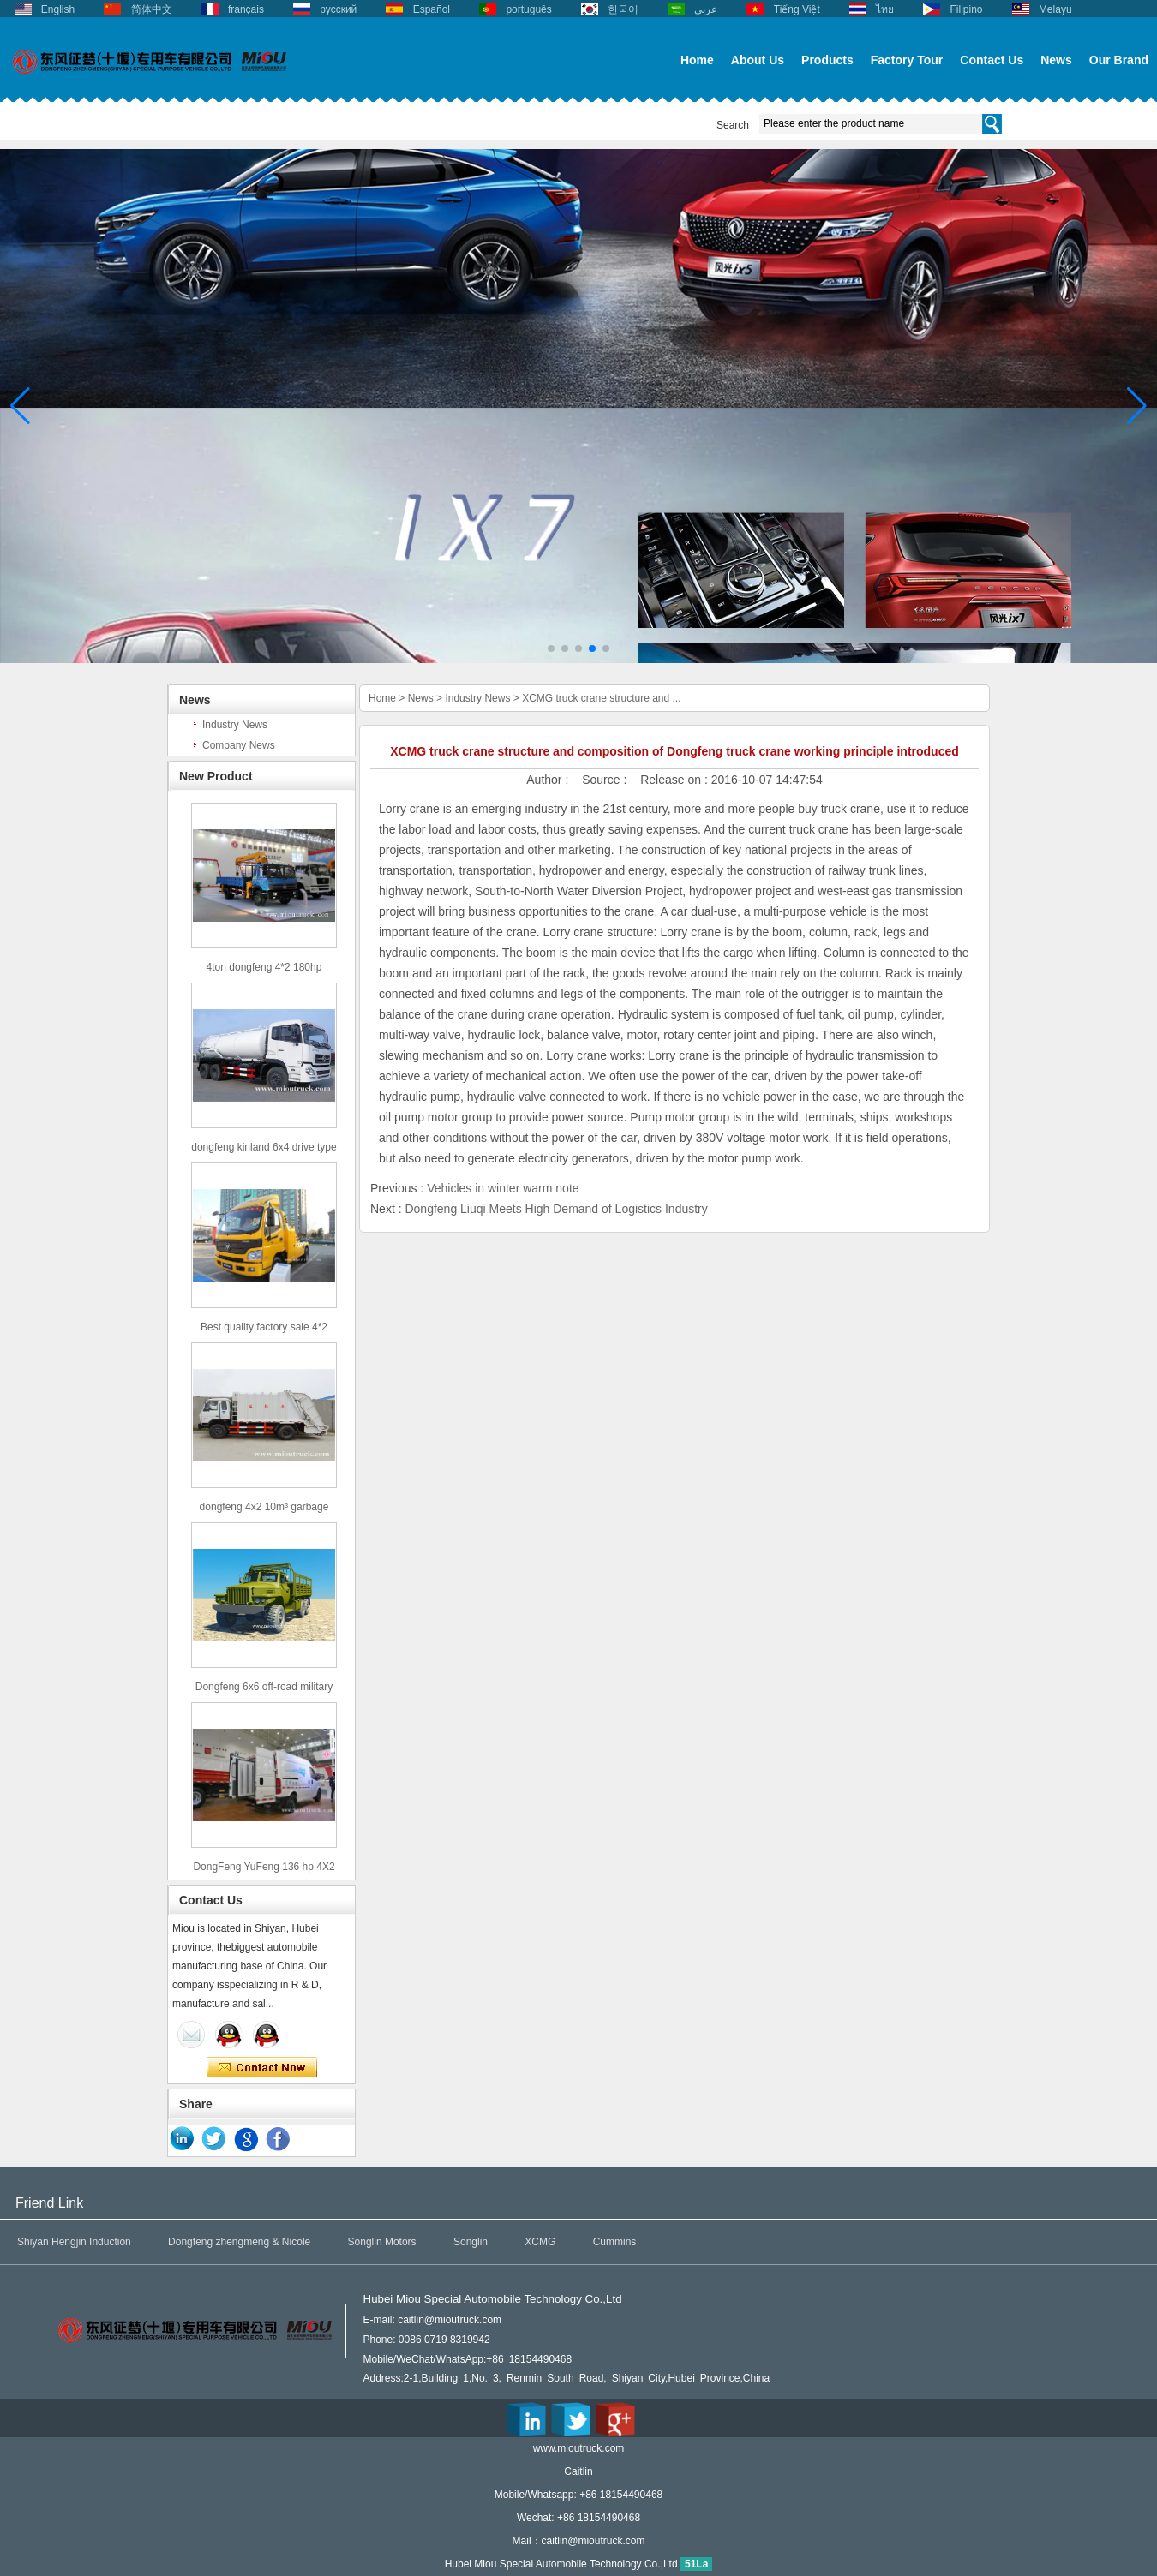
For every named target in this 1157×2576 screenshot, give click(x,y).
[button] (551, 648)
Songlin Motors (382, 2242)
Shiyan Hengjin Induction (74, 2242)
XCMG (540, 2242)
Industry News (234, 725)
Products (827, 60)
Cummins (615, 2242)
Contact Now (262, 2068)
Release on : (675, 779)
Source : (606, 779)
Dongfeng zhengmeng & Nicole (239, 2242)
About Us (757, 60)
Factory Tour (907, 60)
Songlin (470, 2242)
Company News (238, 745)
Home (697, 60)
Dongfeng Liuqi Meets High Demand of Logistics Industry (556, 1209)
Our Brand (1118, 60)
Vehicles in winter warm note (502, 1188)
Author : (549, 779)
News (1056, 60)
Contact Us (991, 60)
